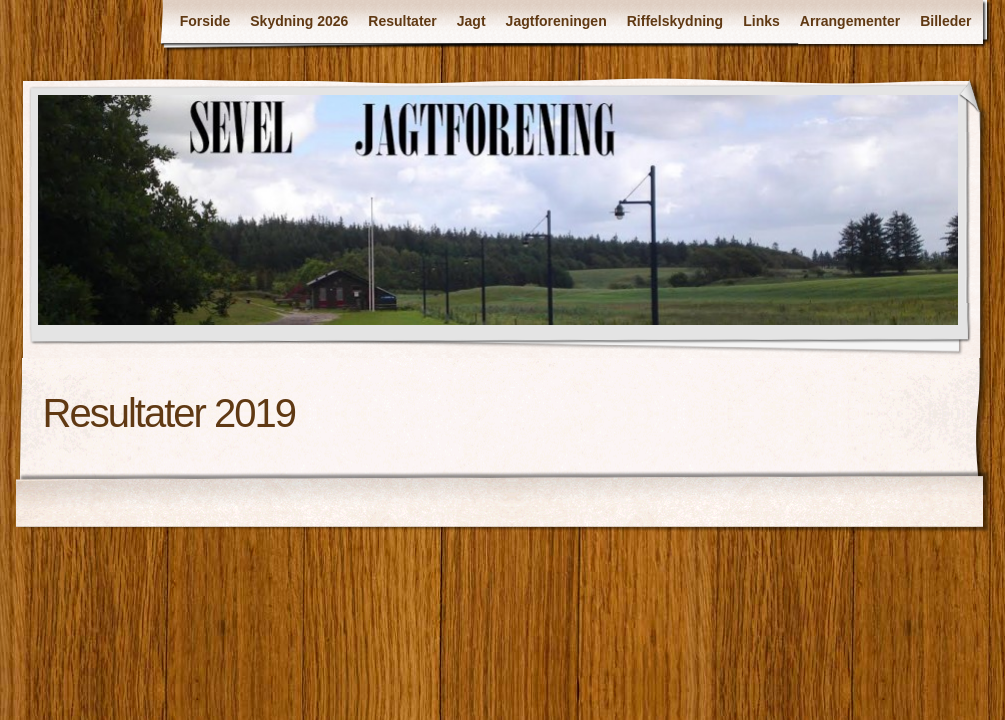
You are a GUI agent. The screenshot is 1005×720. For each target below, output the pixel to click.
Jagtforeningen (556, 21)
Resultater (402, 21)
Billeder (945, 21)
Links (761, 21)
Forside (205, 21)
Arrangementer (850, 21)
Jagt (471, 21)
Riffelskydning (675, 21)
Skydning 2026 (299, 21)
